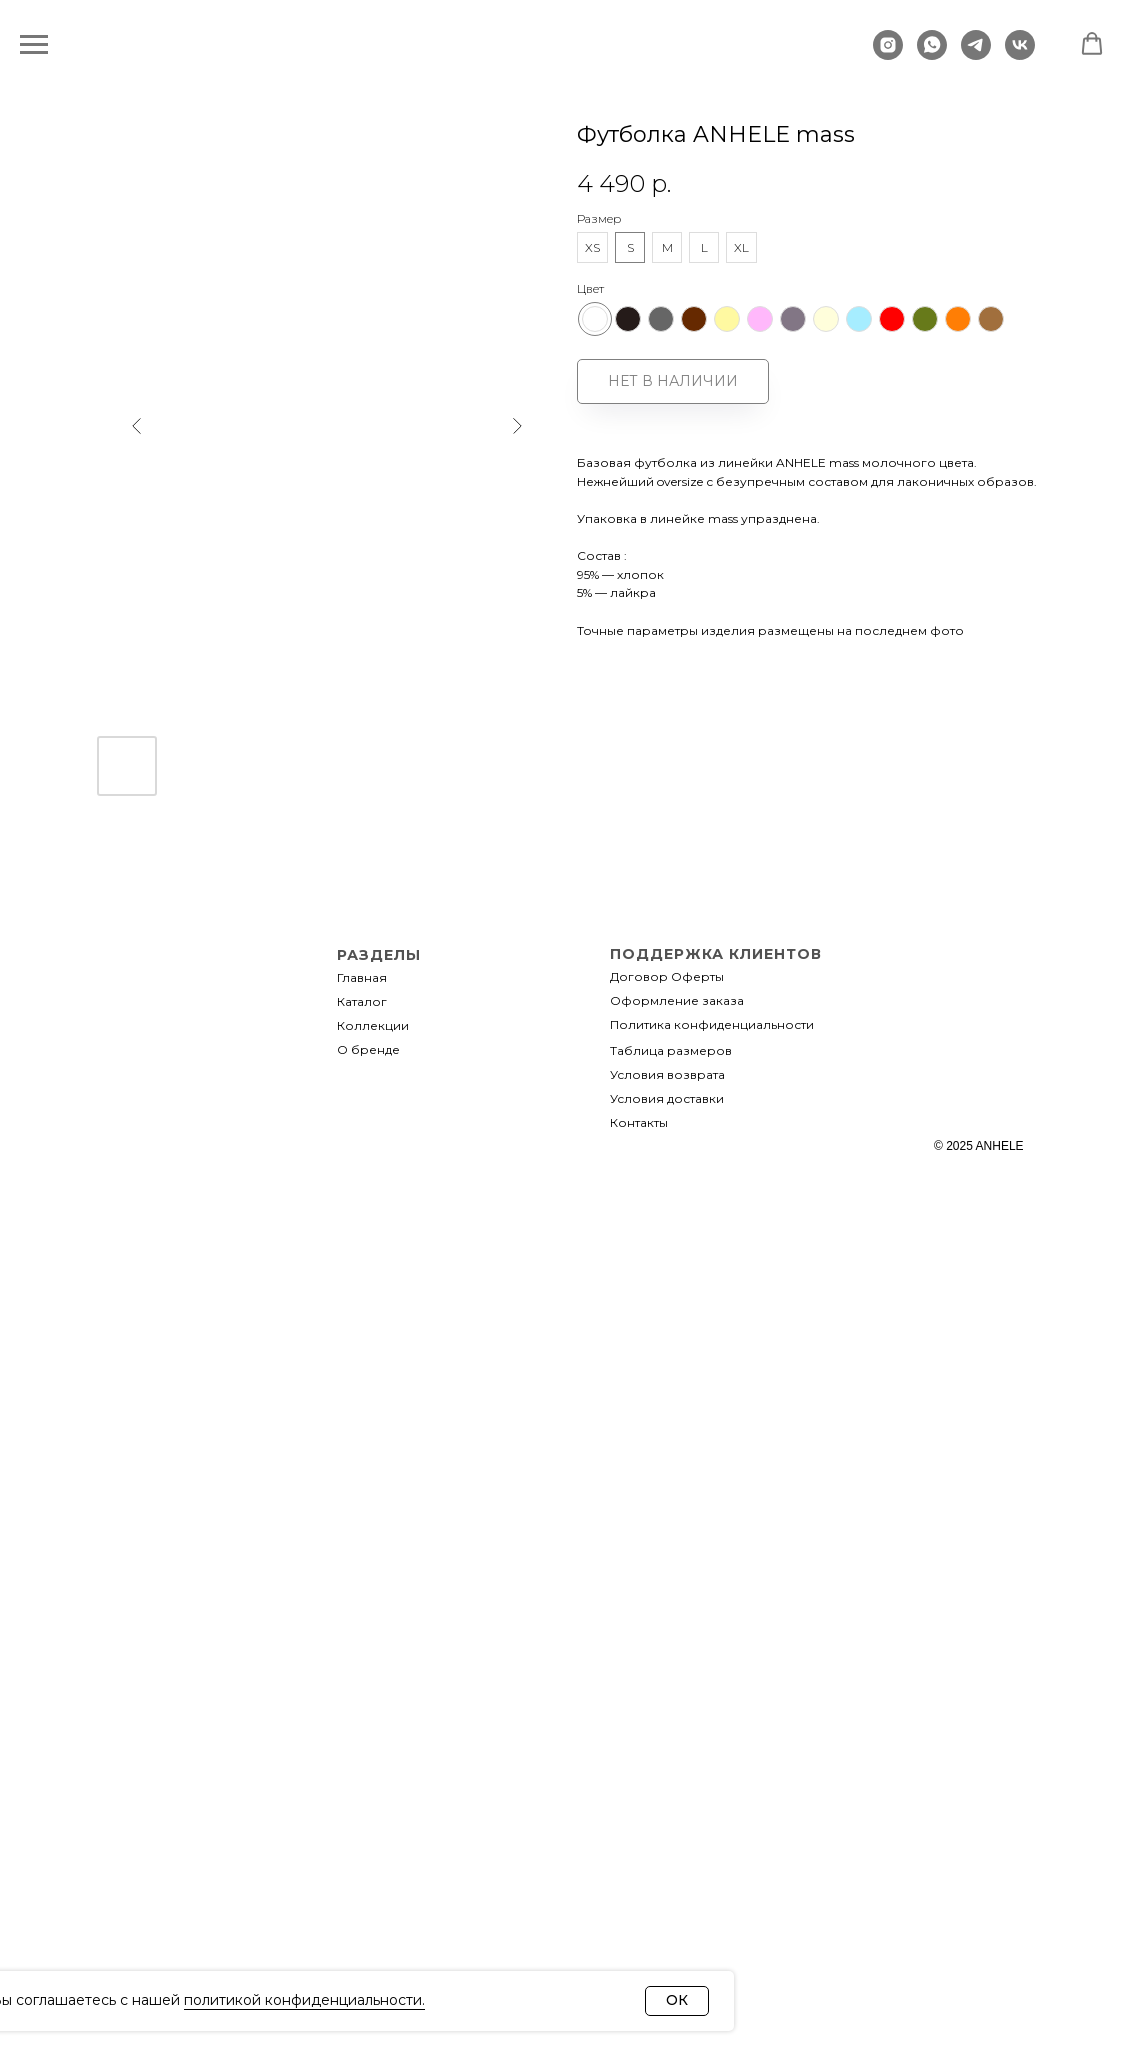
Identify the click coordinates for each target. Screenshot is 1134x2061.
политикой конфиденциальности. (304, 2000)
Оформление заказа (677, 1000)
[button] (1092, 44)
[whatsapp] (932, 54)
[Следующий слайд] (517, 498)
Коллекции (373, 1025)
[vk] (1020, 54)
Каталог (362, 1001)
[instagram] (888, 54)
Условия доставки (667, 1098)
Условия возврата (667, 1074)
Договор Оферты (667, 976)
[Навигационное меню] (34, 45)
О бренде (368, 1049)
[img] (182, 1088)
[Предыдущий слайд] (137, 498)
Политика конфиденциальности (712, 1024)
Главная (362, 977)
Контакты (639, 1122)
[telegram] (976, 54)
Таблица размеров (671, 1050)
